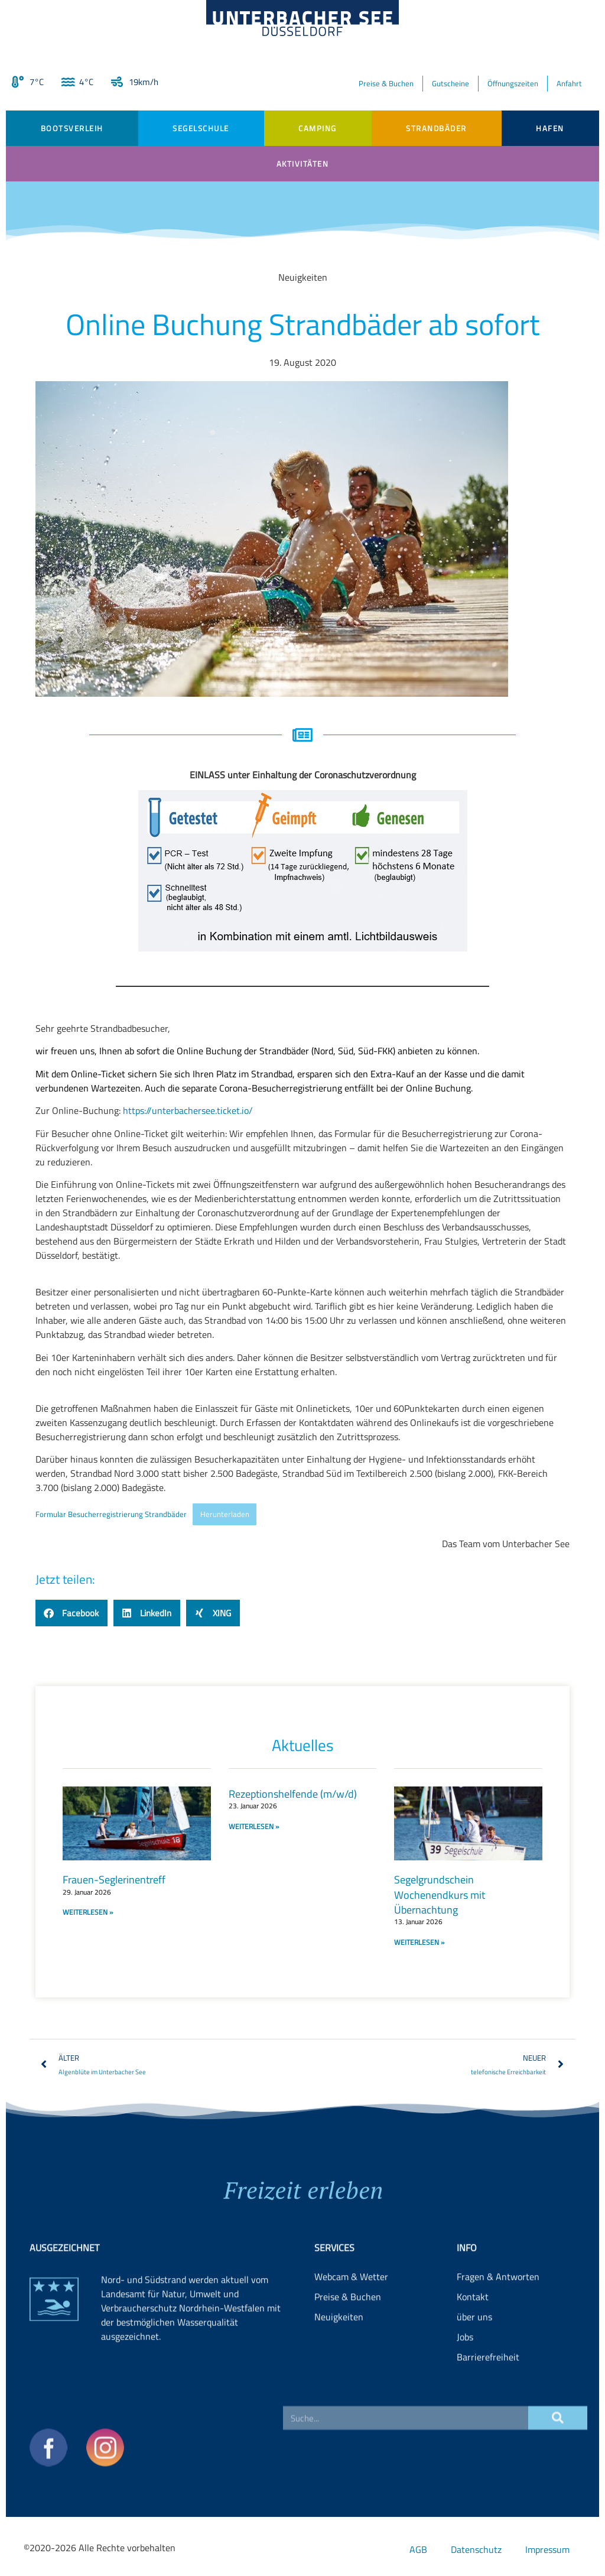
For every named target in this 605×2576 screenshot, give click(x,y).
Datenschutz (476, 2549)
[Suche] (557, 2452)
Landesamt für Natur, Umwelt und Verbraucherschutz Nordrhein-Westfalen (183, 2351)
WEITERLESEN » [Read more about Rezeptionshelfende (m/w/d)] (254, 1826)
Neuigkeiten (338, 2367)
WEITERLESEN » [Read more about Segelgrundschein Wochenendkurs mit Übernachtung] (419, 1942)
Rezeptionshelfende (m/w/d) (293, 1794)
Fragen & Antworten (498, 2327)
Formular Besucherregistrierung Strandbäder (111, 1514)
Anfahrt (569, 83)
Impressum (547, 2549)
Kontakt (473, 2347)
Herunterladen (224, 1514)
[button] (71, 1613)
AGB (418, 2549)
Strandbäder (436, 128)
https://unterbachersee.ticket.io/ (188, 1110)
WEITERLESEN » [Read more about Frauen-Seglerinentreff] (88, 1912)
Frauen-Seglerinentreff (114, 1880)
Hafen (550, 128)
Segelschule (201, 128)
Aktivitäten (303, 164)
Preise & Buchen (386, 83)
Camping (317, 128)
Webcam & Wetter (351, 2327)
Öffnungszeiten (512, 83)
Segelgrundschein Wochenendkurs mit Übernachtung (439, 1894)
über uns (474, 2367)
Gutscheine (450, 83)
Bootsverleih (72, 128)
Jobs (465, 2387)
